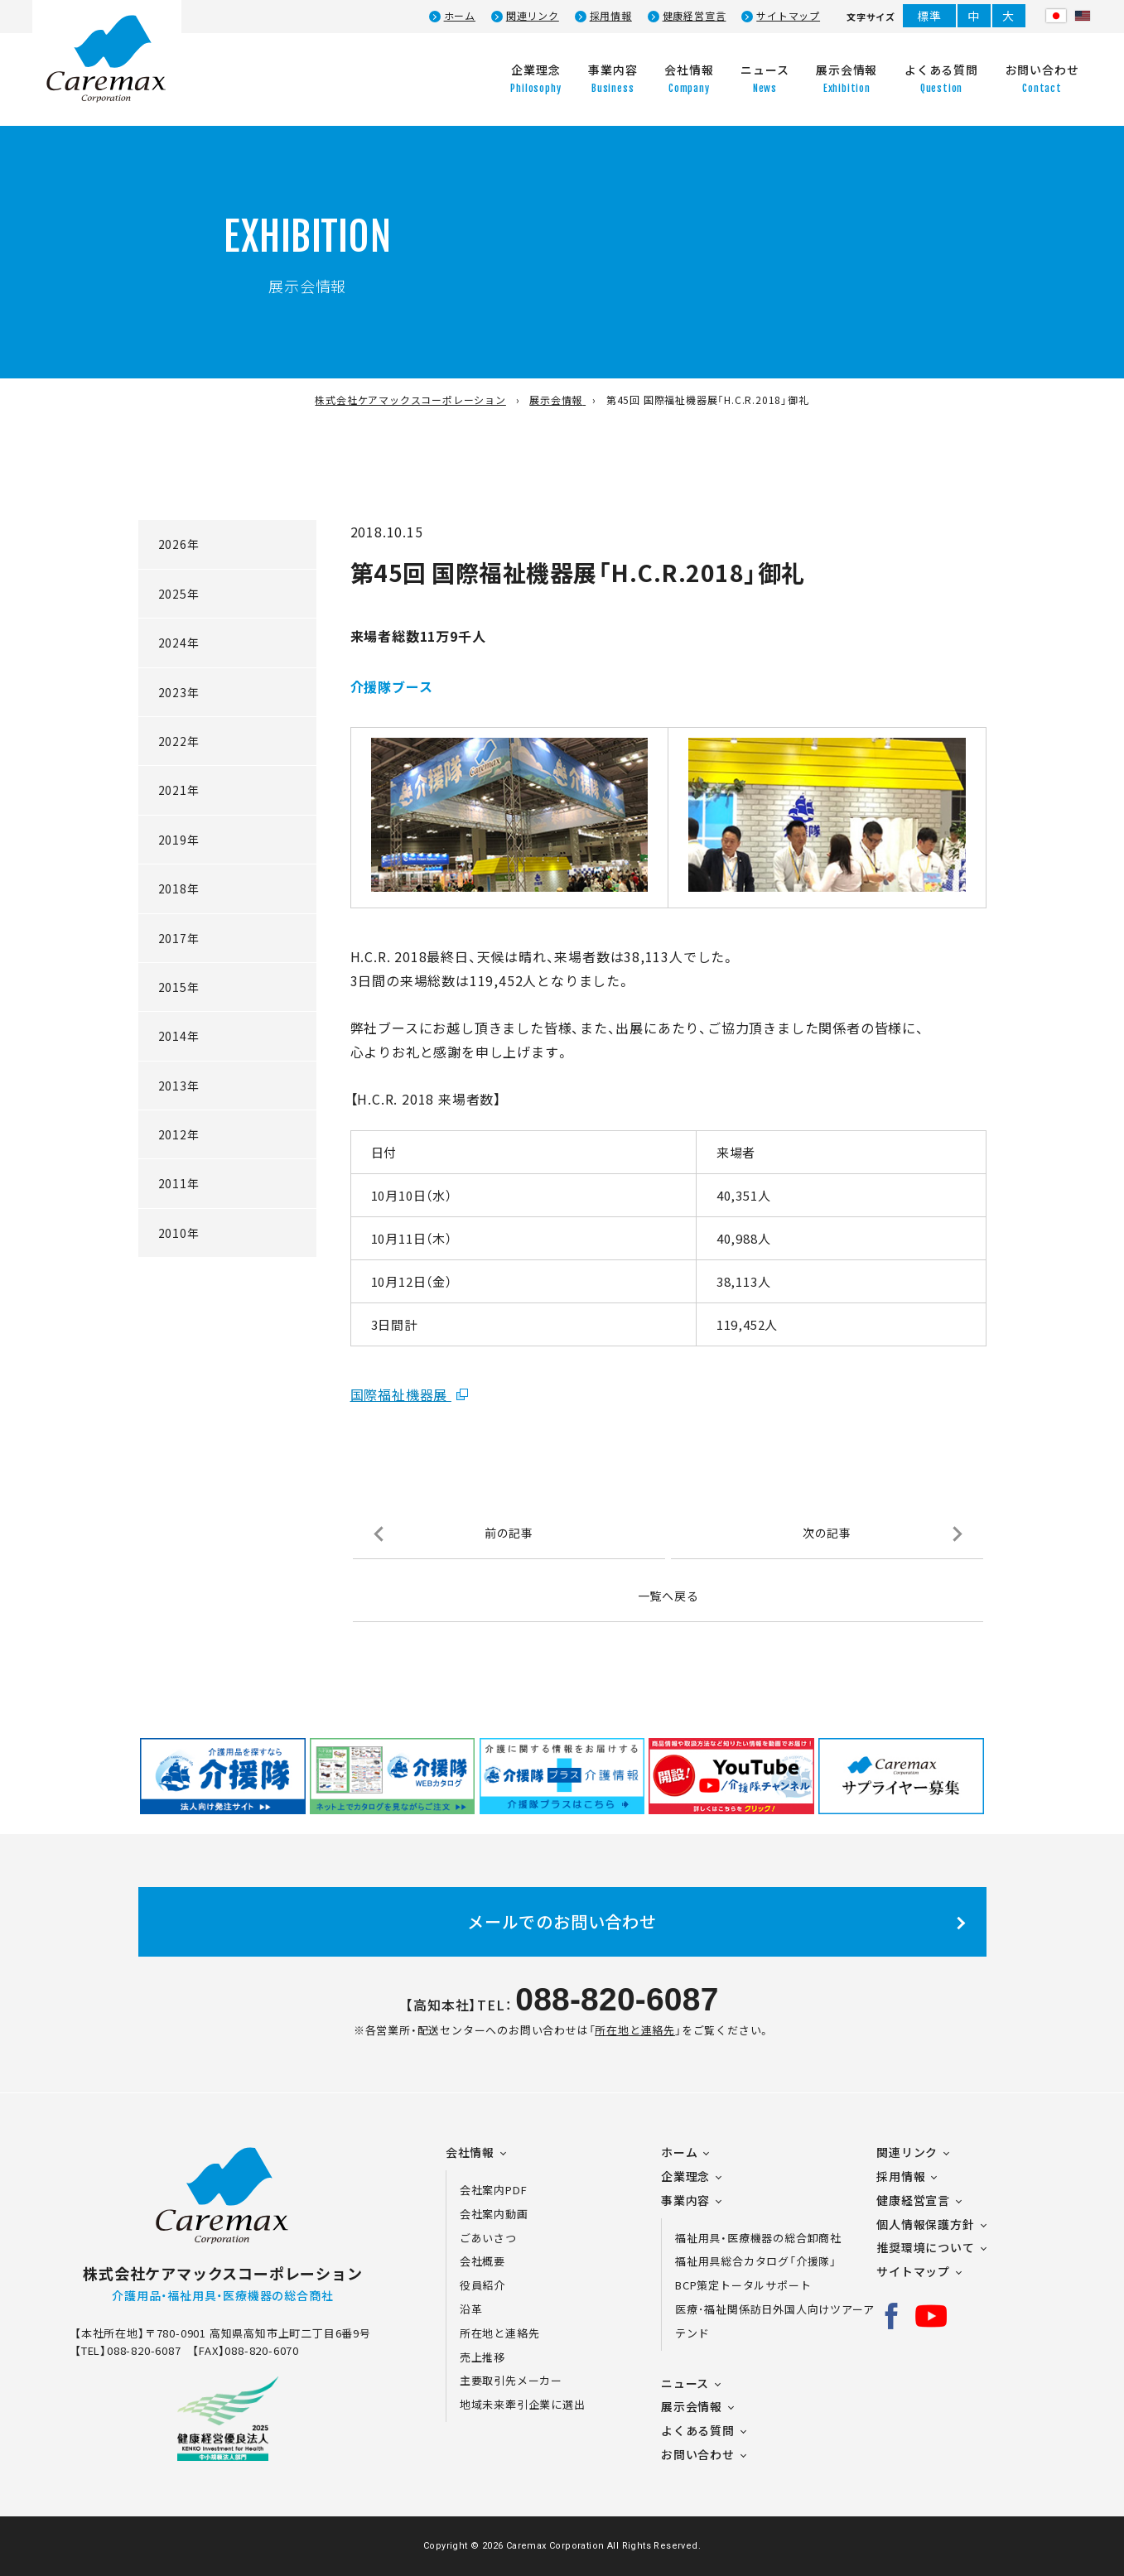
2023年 (179, 692)
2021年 (179, 790)
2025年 (179, 593)
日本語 (1056, 15)
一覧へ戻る (668, 1595)
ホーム (459, 16)
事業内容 (685, 2200)
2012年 (179, 1134)
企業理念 (685, 2176)
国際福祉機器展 (400, 1394)
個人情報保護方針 (925, 2224)
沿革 (471, 2309)
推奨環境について (925, 2247)
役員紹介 (482, 2285)
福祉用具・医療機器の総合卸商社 (758, 2238)
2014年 (179, 1036)
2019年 (179, 839)
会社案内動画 (494, 2214)
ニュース (685, 2383)
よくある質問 (698, 2430)
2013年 (179, 1085)
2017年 (179, 938)
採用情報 (611, 16)
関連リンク (532, 16)
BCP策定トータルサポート (743, 2285)
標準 (929, 15)
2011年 (179, 1183)
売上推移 (482, 2357)
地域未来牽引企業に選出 (523, 2404)
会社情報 (470, 2152)
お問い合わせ (698, 2454)
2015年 (179, 987)
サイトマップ (788, 16)
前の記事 (509, 1532)
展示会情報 (691, 2406)
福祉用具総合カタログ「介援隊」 (756, 2261)
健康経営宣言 (694, 16)
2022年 (179, 741)
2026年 (179, 544)
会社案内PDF (503, 2190)
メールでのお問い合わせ (562, 1921)
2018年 (179, 888)
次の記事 (827, 1532)
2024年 (179, 642)
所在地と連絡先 (635, 2030)
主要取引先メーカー (511, 2380)
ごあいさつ (488, 2238)
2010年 (179, 1233)
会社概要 (482, 2261)
